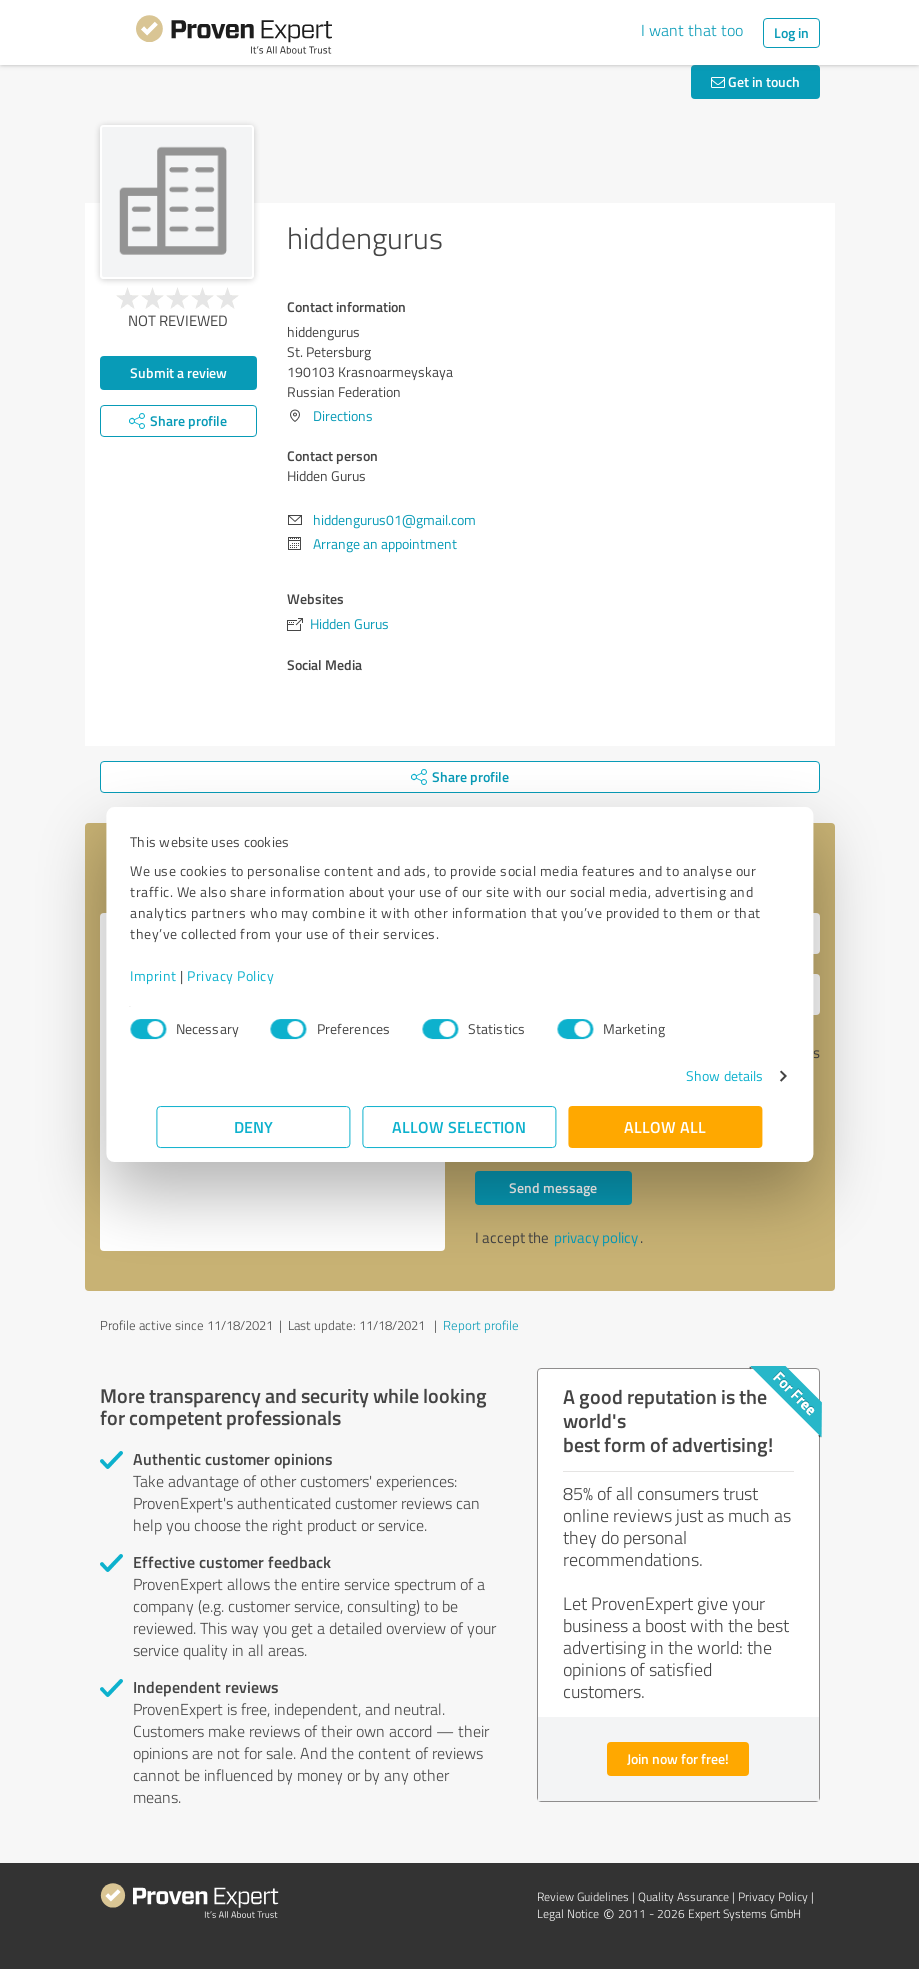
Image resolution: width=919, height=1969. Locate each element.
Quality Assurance (683, 1896)
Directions (343, 415)
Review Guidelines (583, 1896)
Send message (553, 1187)
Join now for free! (678, 1758)
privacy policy (596, 1237)
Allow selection (460, 1126)
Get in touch (755, 81)
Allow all (666, 1126)
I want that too (692, 30)
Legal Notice (568, 1913)
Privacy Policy (257, 975)
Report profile (481, 1325)
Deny (253, 1126)
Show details (697, 1075)
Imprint (180, 975)
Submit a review (178, 372)
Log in (791, 32)
